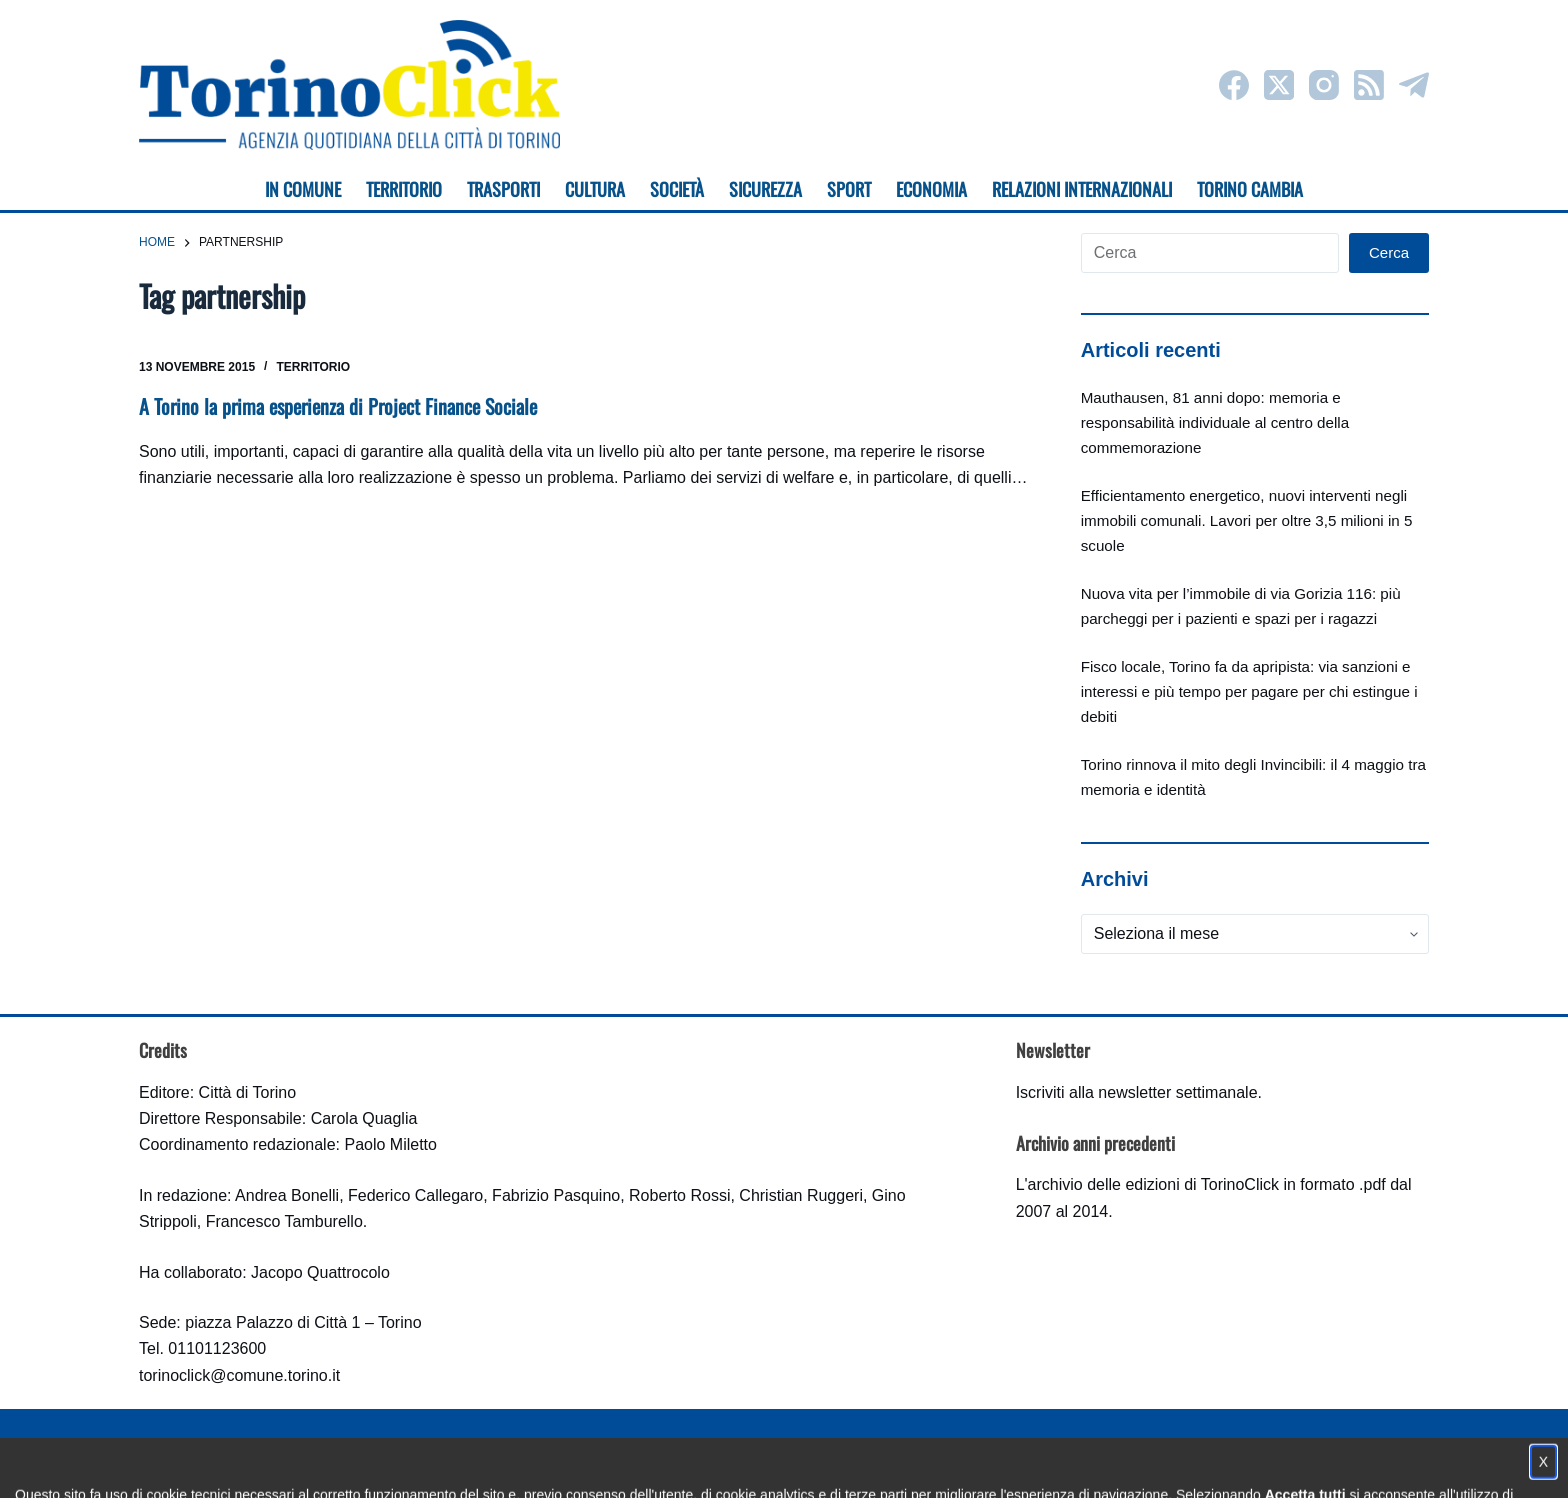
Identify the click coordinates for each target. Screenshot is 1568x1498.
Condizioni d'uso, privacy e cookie (709, 1463)
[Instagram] (1324, 85)
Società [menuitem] (677, 189)
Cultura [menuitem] (595, 189)
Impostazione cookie (902, 1463)
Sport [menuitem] (849, 189)
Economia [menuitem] (931, 189)
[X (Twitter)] (1279, 85)
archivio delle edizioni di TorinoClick (1153, 1184)
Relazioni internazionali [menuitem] (1082, 189)
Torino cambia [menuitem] (1250, 189)
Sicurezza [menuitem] (765, 189)
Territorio (313, 367)
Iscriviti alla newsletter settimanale (1137, 1092)
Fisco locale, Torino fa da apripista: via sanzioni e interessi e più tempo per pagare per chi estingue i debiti (1249, 691)
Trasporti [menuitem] (503, 189)
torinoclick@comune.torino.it (239, 1375)
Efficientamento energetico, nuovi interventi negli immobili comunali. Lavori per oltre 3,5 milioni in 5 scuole (1247, 520)
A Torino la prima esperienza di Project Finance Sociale (338, 406)
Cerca (1389, 252)
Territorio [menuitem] (404, 189)
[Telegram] (1414, 85)
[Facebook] (1234, 85)
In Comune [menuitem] (303, 189)
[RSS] (1369, 85)
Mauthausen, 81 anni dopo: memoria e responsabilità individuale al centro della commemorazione (1215, 422)
